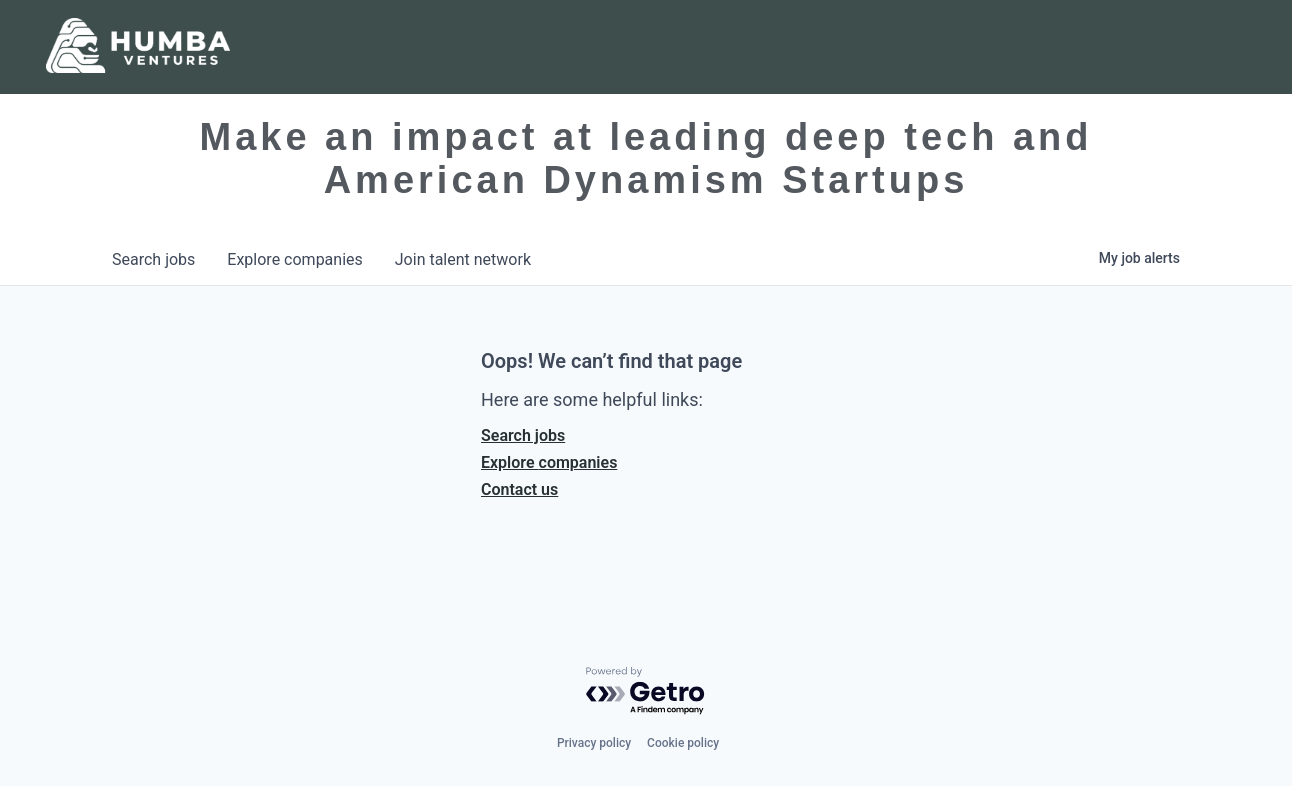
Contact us (519, 489)
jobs (153, 259)
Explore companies (549, 462)
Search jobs (523, 435)
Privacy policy (594, 743)
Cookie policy (683, 743)
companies (294, 259)
